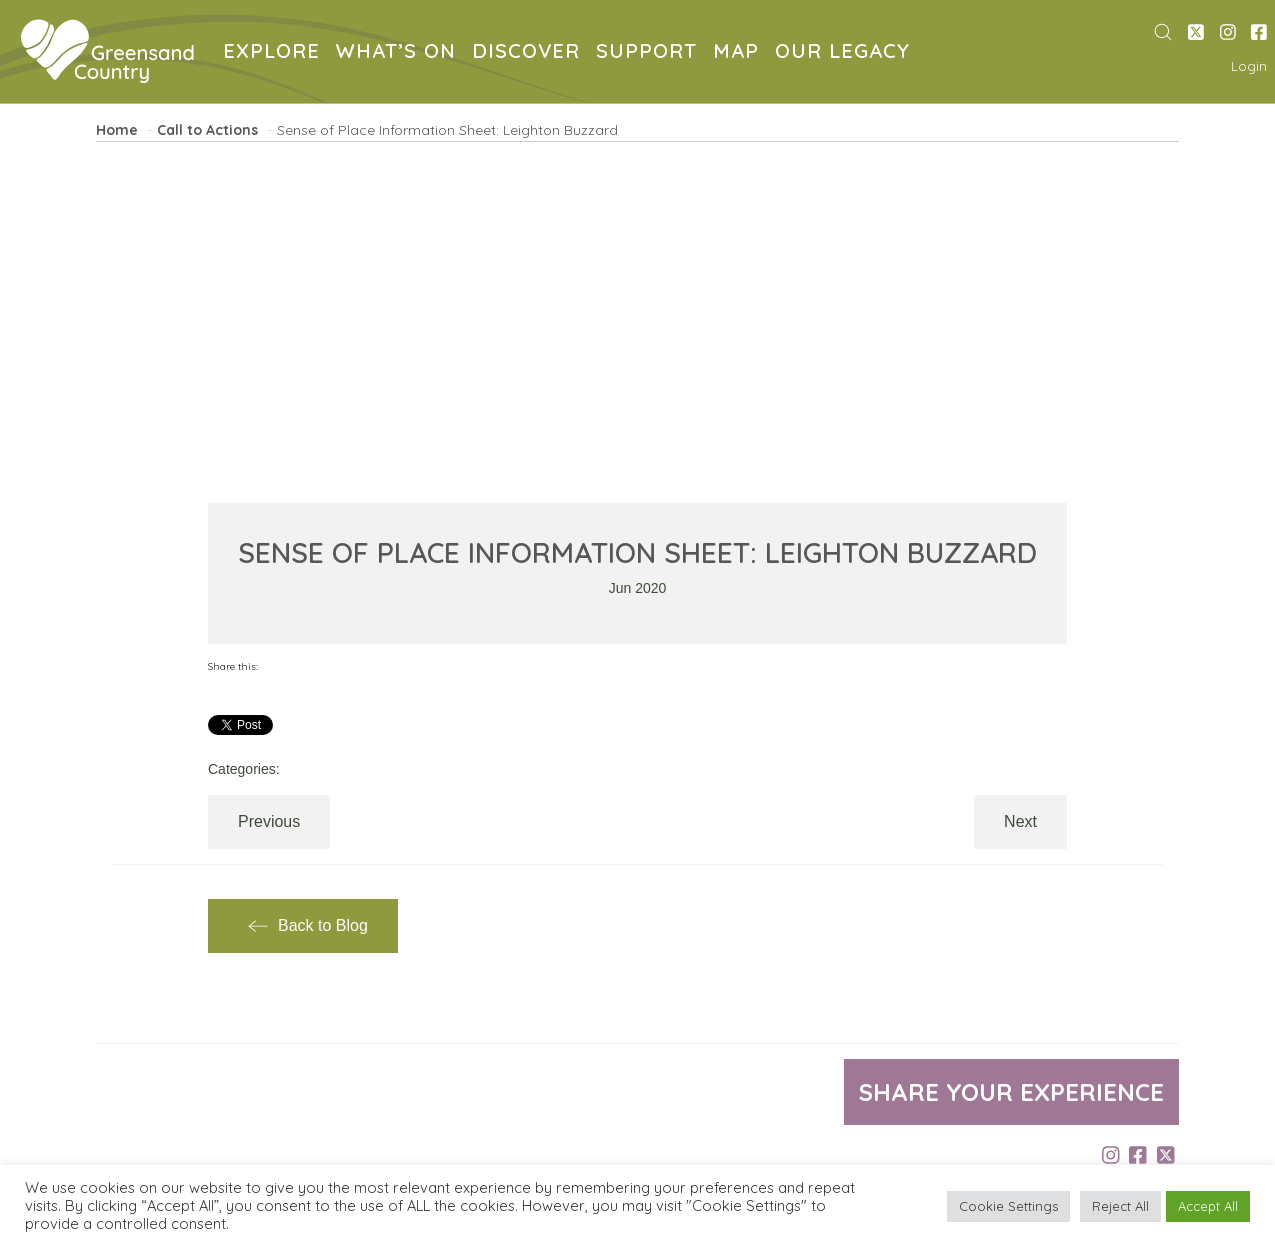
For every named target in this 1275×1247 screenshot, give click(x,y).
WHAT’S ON (400, 53)
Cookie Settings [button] (1008, 1206)
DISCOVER (530, 53)
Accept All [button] (1208, 1206)
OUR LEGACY (846, 53)
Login (1249, 66)
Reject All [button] (1120, 1206)
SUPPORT (650, 53)
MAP (740, 53)
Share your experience (1011, 1092)
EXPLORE (275, 53)
